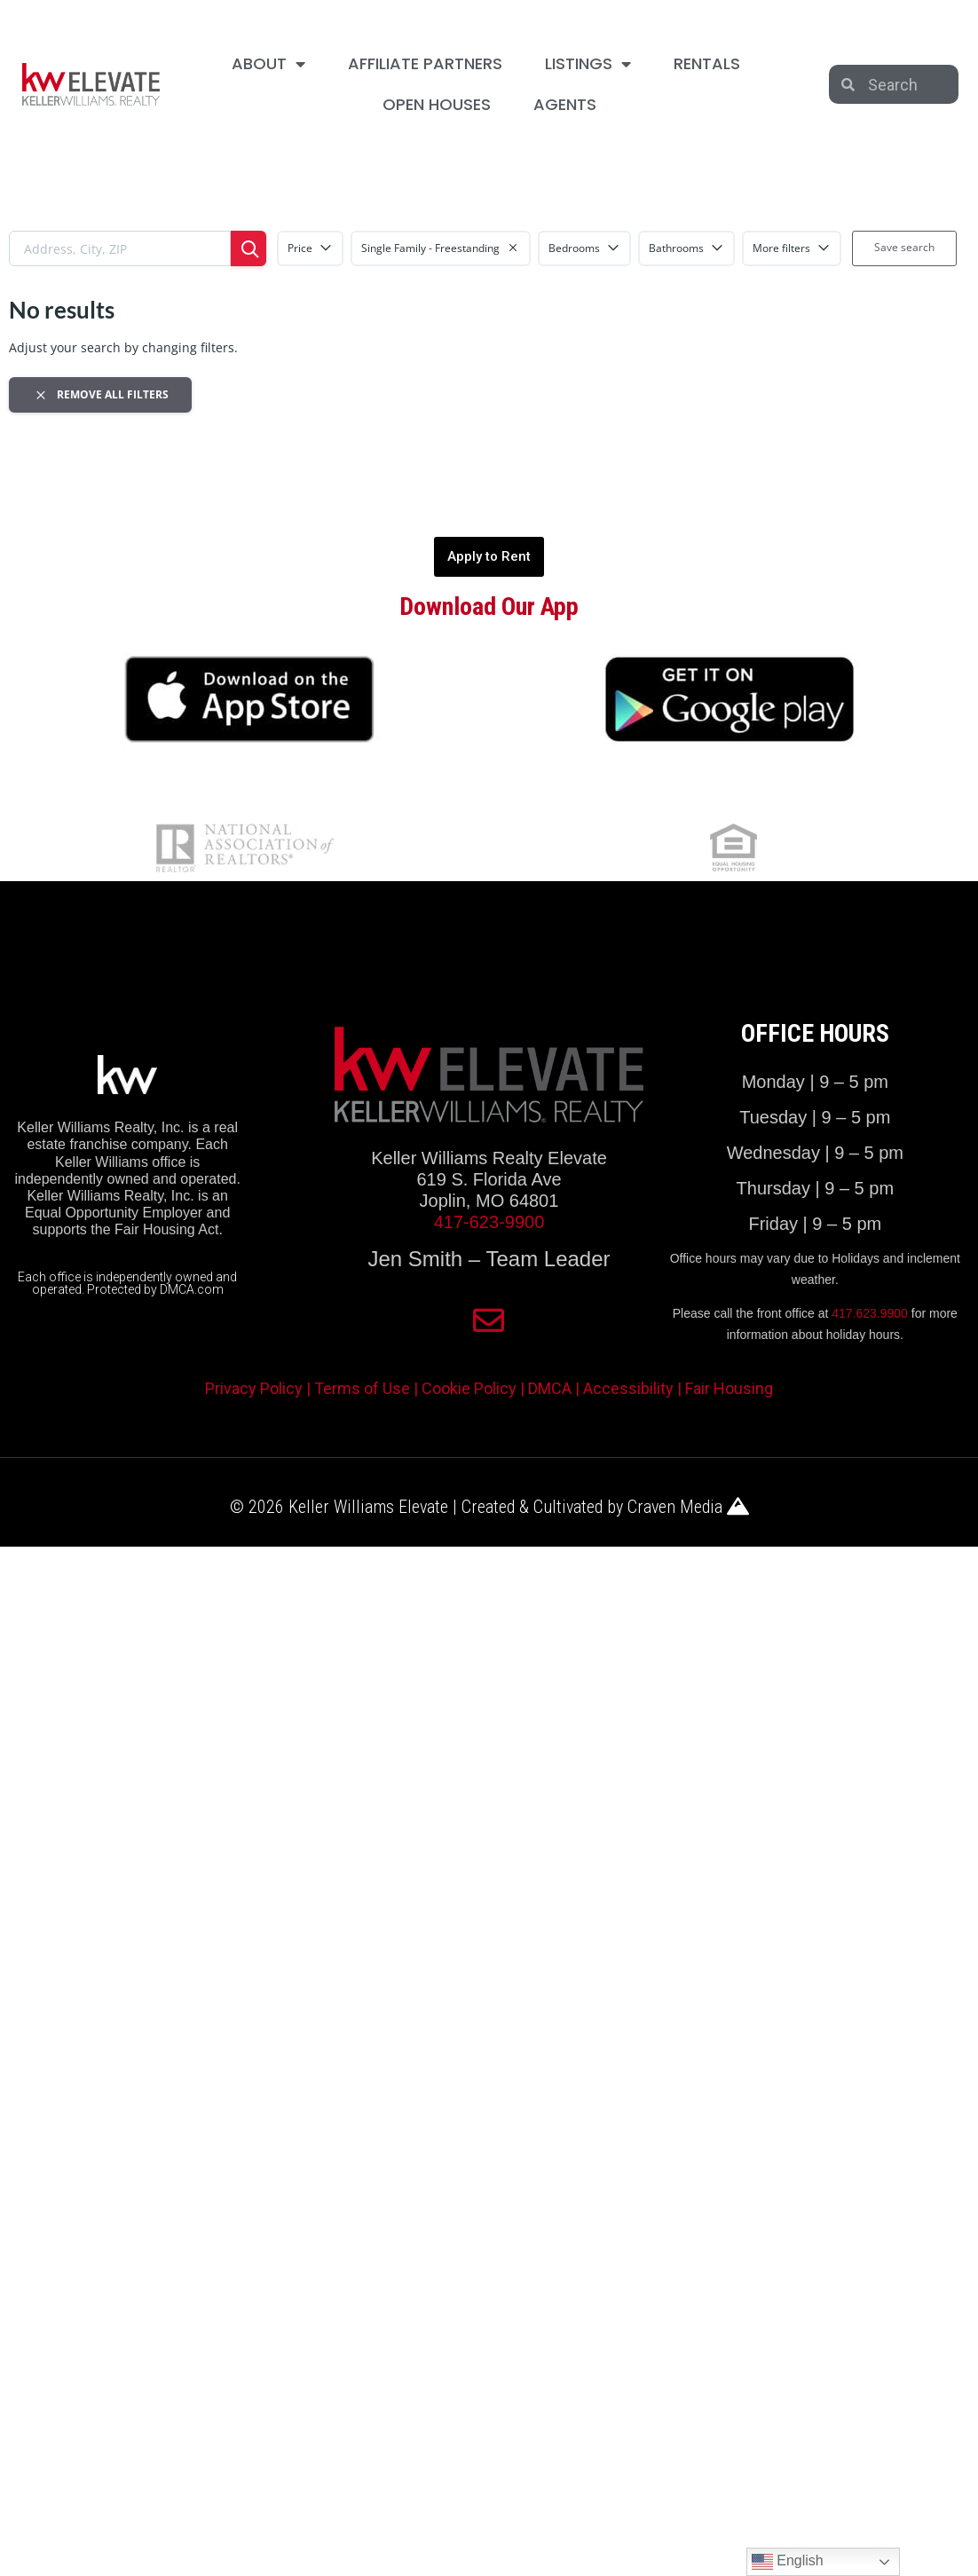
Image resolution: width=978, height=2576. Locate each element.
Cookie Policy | (475, 1388)
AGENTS (564, 104)
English (788, 2561)
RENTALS (707, 63)
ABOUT (268, 64)
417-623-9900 (489, 1222)
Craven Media (688, 1506)
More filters (792, 248)
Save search (904, 247)
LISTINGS (588, 64)
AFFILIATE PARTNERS (425, 63)
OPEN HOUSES (437, 104)
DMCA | (555, 1388)
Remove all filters (101, 395)
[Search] (248, 248)
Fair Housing (729, 1388)
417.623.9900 (870, 1313)
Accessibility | (634, 1388)
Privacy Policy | (259, 1388)
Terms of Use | (368, 1388)
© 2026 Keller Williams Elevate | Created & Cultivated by (428, 1506)
